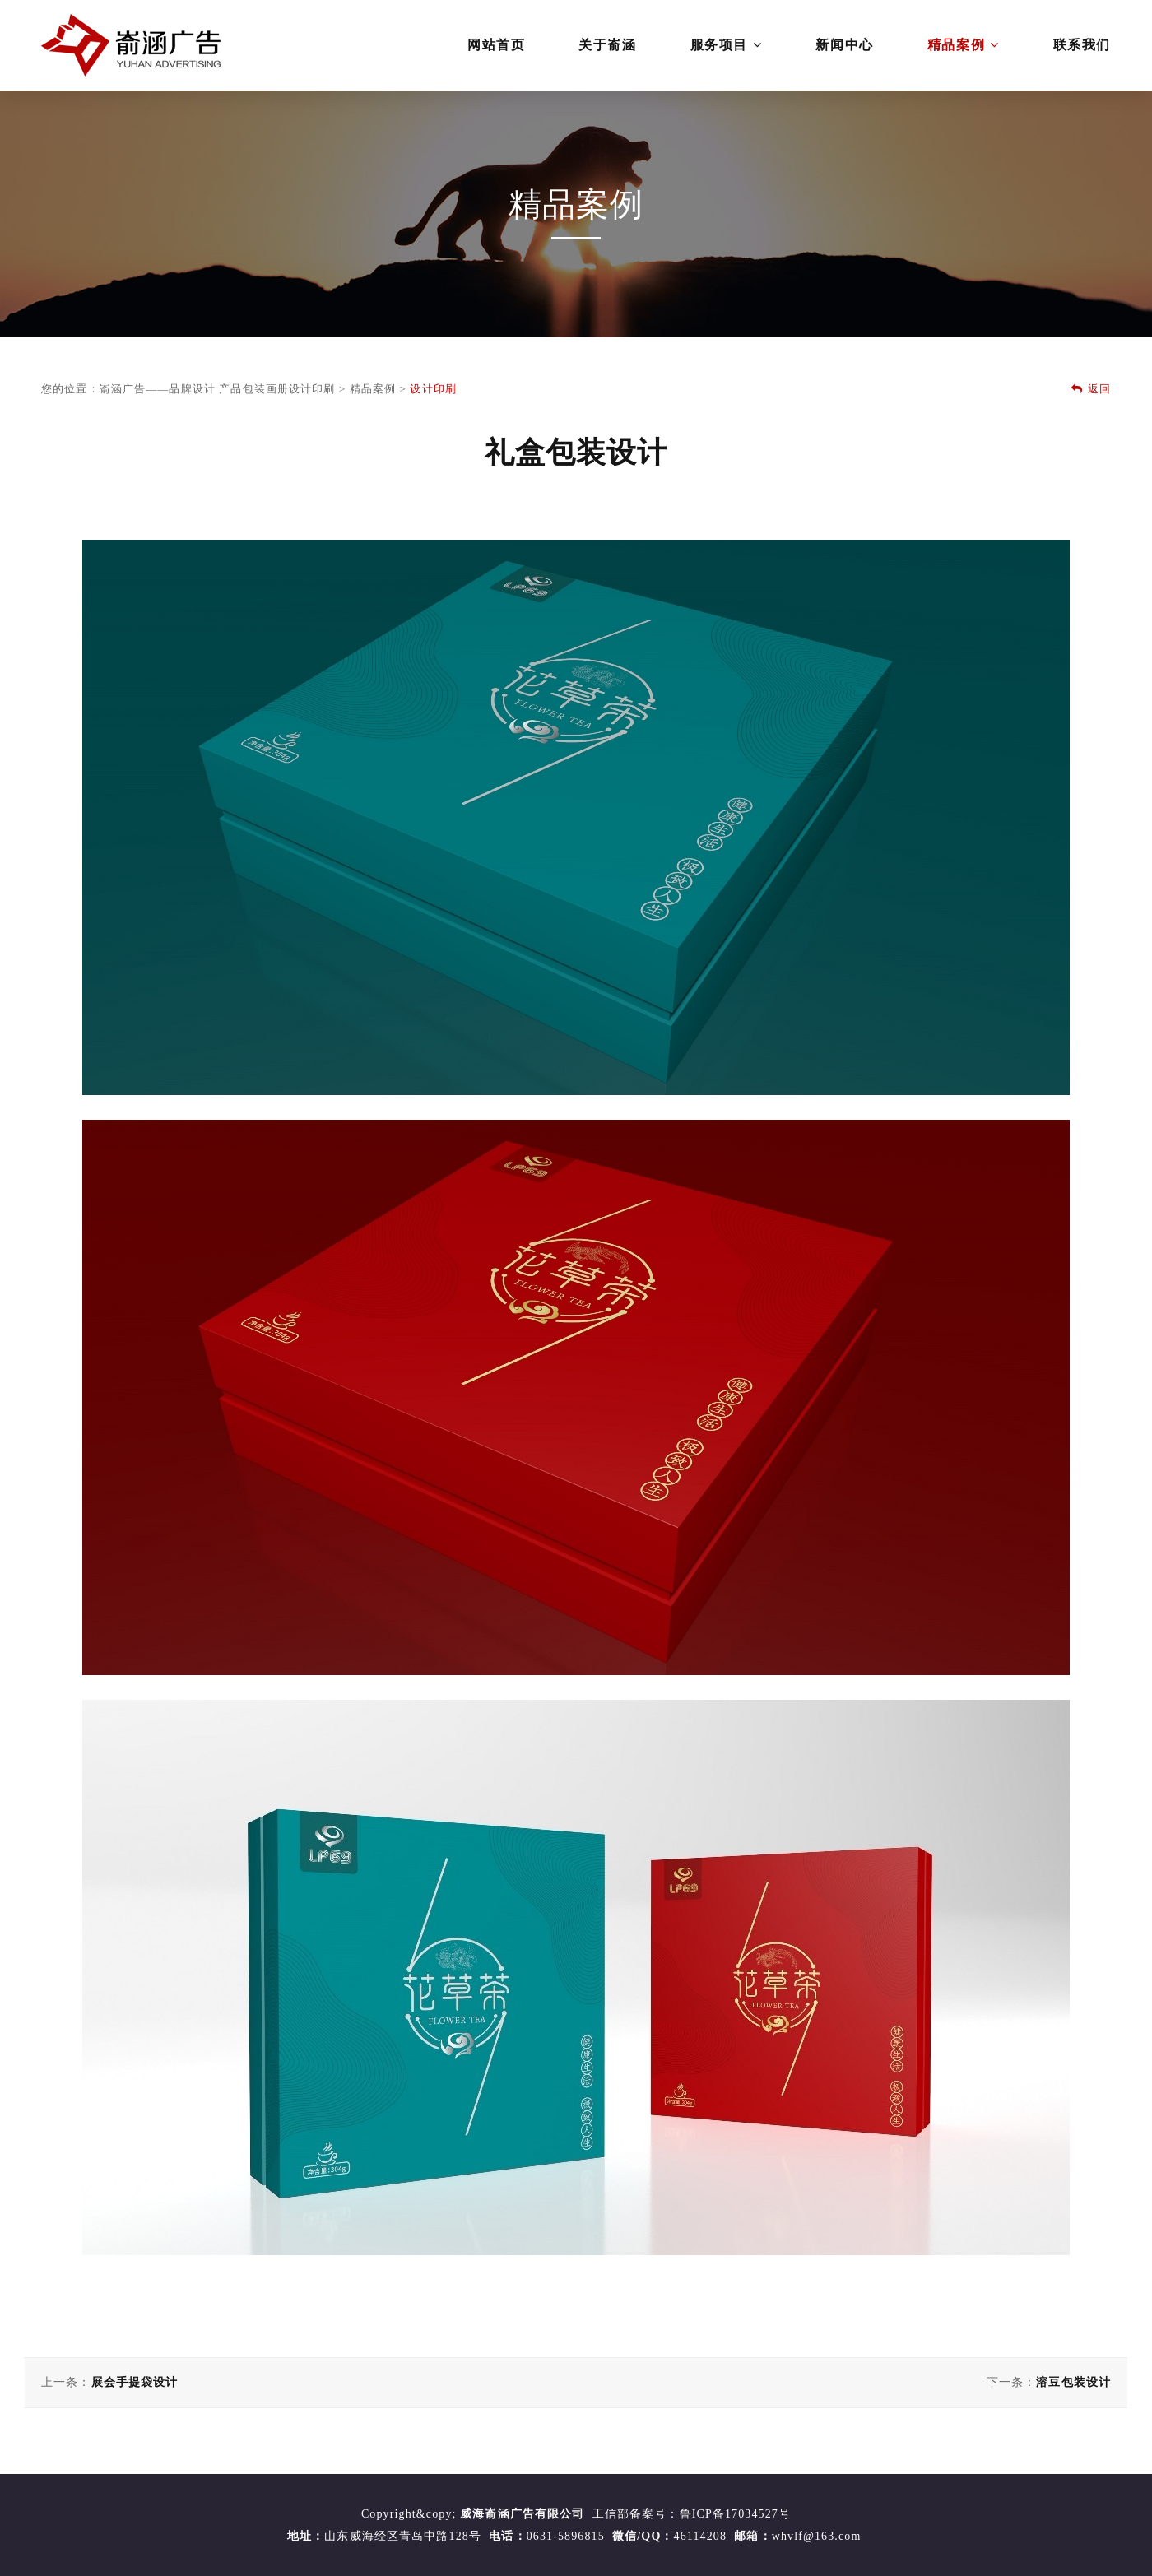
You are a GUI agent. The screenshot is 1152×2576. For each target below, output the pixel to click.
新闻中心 (844, 45)
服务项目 (726, 45)
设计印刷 (433, 389)
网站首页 (496, 45)
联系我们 (1082, 45)
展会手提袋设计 (135, 2382)
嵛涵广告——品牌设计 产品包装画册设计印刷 (218, 389)
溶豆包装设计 (1073, 2382)
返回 (1091, 389)
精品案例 (963, 45)
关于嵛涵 (607, 45)
